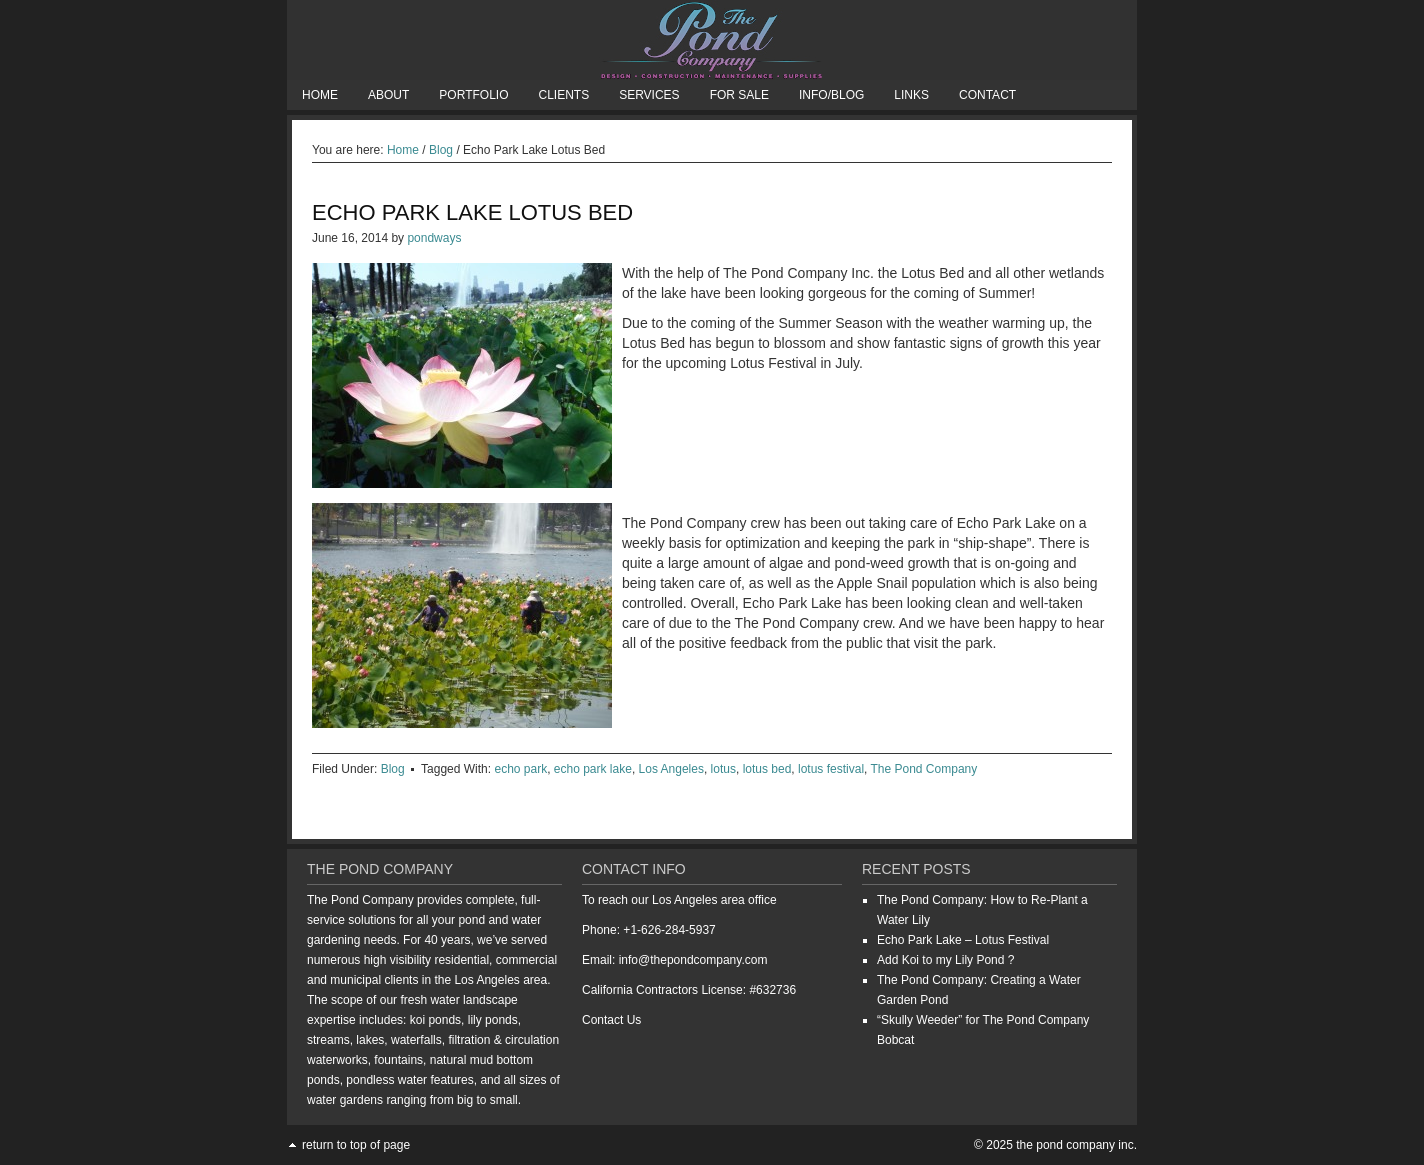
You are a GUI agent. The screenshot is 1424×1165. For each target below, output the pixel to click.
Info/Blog (831, 95)
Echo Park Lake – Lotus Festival (963, 940)
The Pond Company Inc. (712, 40)
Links (911, 95)
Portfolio (473, 95)
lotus (723, 769)
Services (649, 95)
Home (320, 95)
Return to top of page (356, 1145)
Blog (393, 769)
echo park (520, 769)
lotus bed (767, 769)
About (388, 95)
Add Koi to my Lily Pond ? (945, 960)
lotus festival (831, 769)
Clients (563, 95)
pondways (434, 238)
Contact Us (611, 1020)
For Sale (739, 95)
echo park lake (593, 769)
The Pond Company (924, 769)
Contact (987, 95)
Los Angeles (671, 769)
